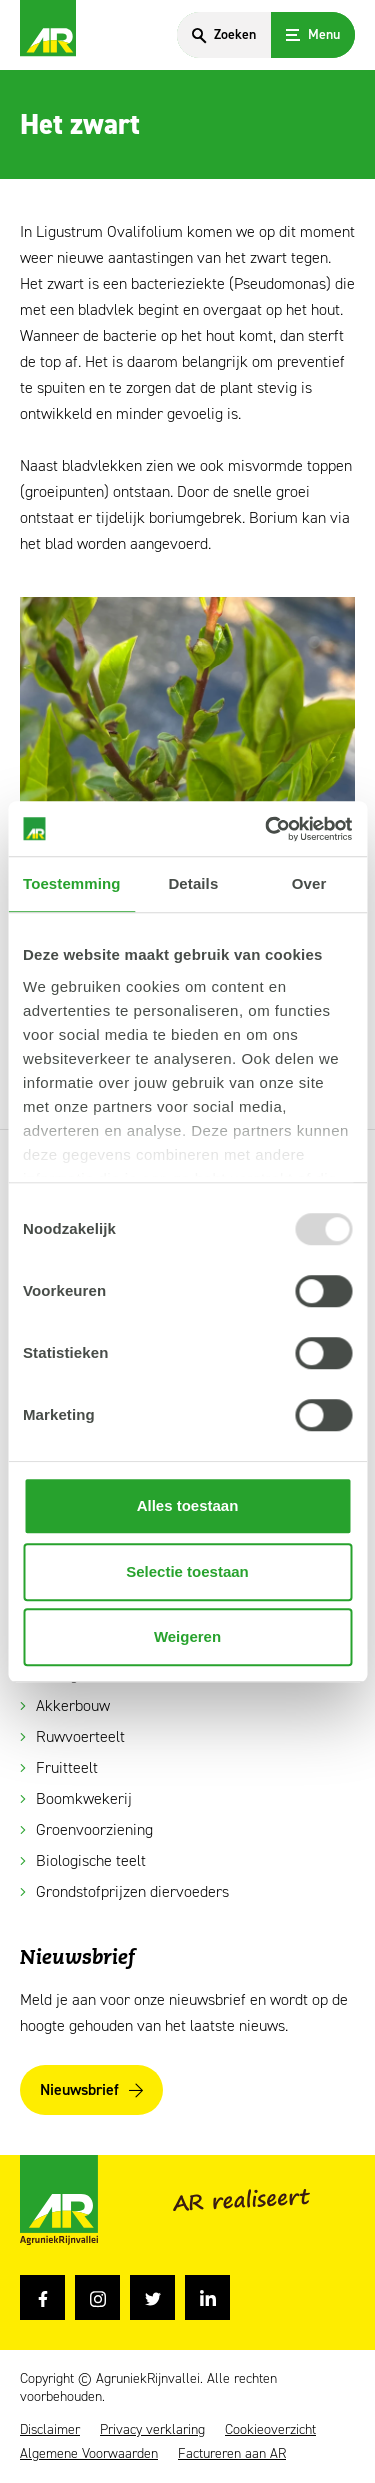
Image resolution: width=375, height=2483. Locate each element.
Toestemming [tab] (72, 883)
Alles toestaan (188, 1505)
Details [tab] (193, 883)
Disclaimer (50, 2430)
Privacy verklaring (152, 2430)
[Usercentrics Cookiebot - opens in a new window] (267, 829)
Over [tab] (309, 883)
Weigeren (187, 1636)
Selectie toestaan (187, 1571)
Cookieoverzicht (270, 2430)
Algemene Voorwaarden (89, 2454)
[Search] (224, 35)
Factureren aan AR (232, 2454)
